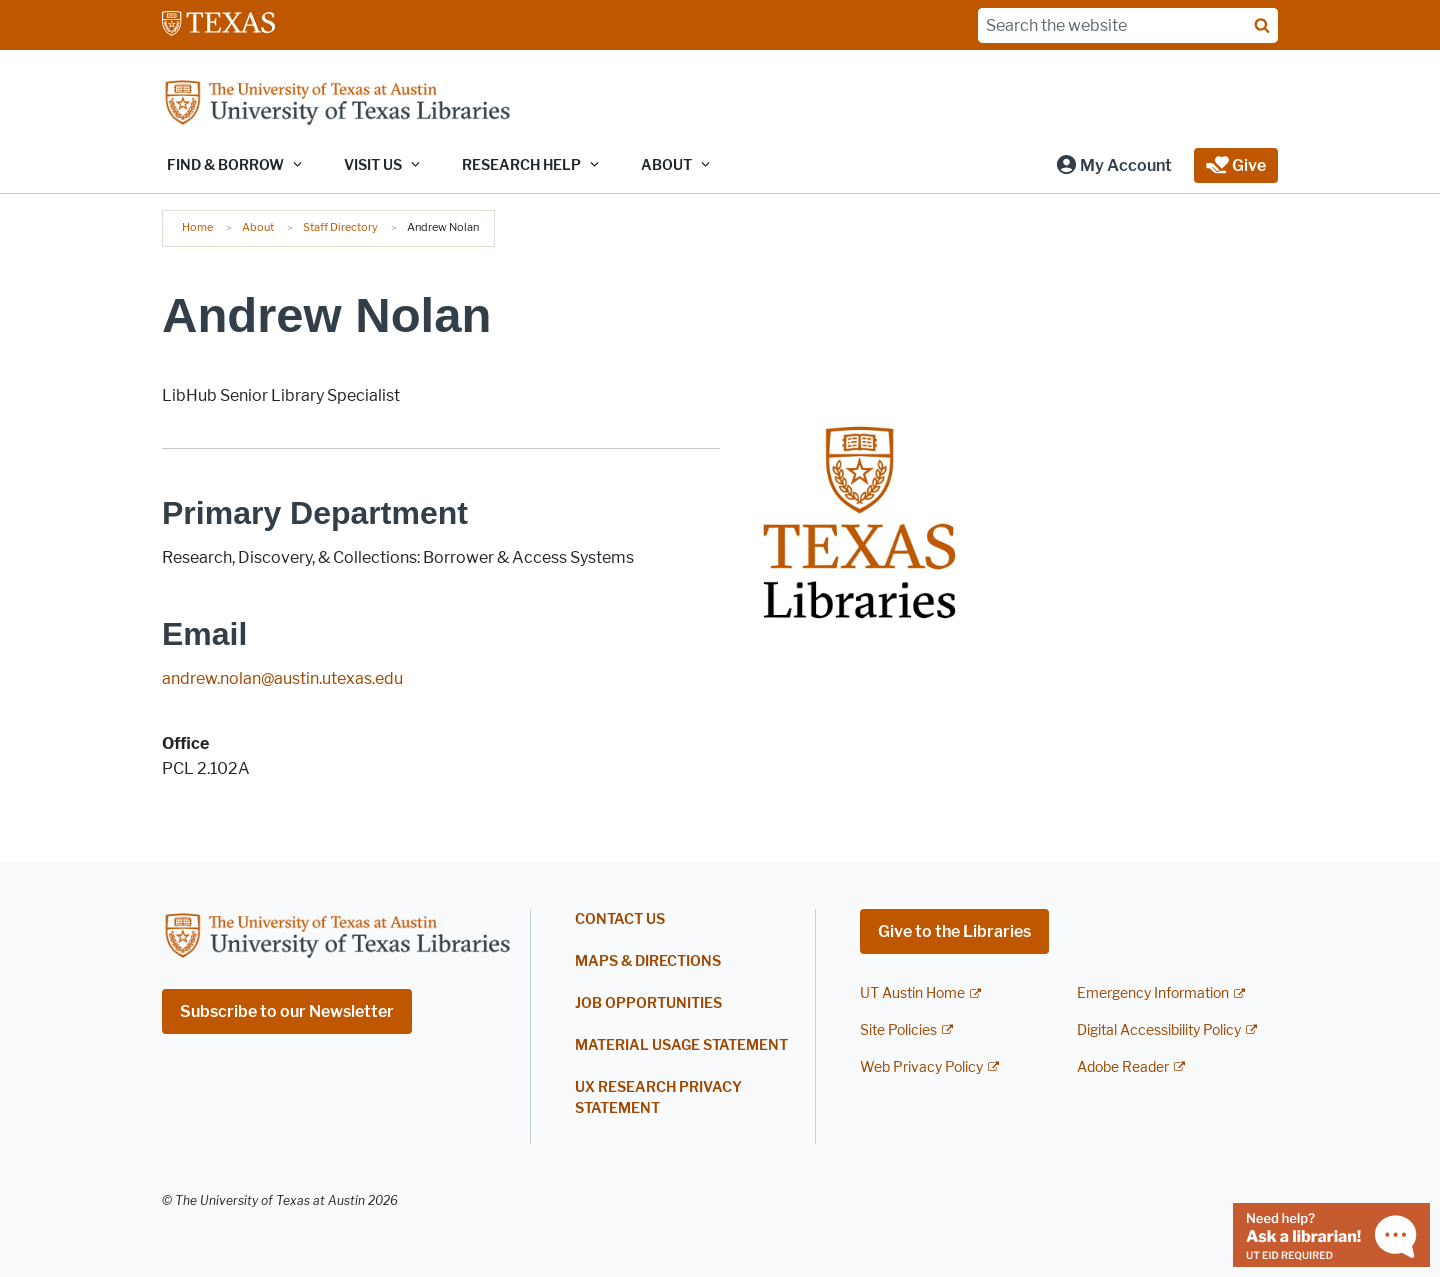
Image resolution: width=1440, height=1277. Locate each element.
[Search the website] (1128, 25)
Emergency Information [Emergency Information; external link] (1153, 993)
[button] (1113, 165)
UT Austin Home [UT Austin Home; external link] (912, 993)
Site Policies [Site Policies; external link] (898, 1030)
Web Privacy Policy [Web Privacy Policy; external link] (921, 1067)
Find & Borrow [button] (225, 165)
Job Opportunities (648, 1003)
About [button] (666, 165)
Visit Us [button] (373, 165)
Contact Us (620, 919)
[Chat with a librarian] (1331, 1233)
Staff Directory (340, 227)
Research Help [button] (521, 165)
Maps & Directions (648, 961)
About (258, 227)
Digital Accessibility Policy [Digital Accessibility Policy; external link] (1159, 1030)
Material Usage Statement (681, 1045)
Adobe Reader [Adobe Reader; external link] (1123, 1067)
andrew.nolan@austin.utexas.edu (282, 678)
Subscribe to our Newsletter (287, 1011)
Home (197, 227)
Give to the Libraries (954, 931)
